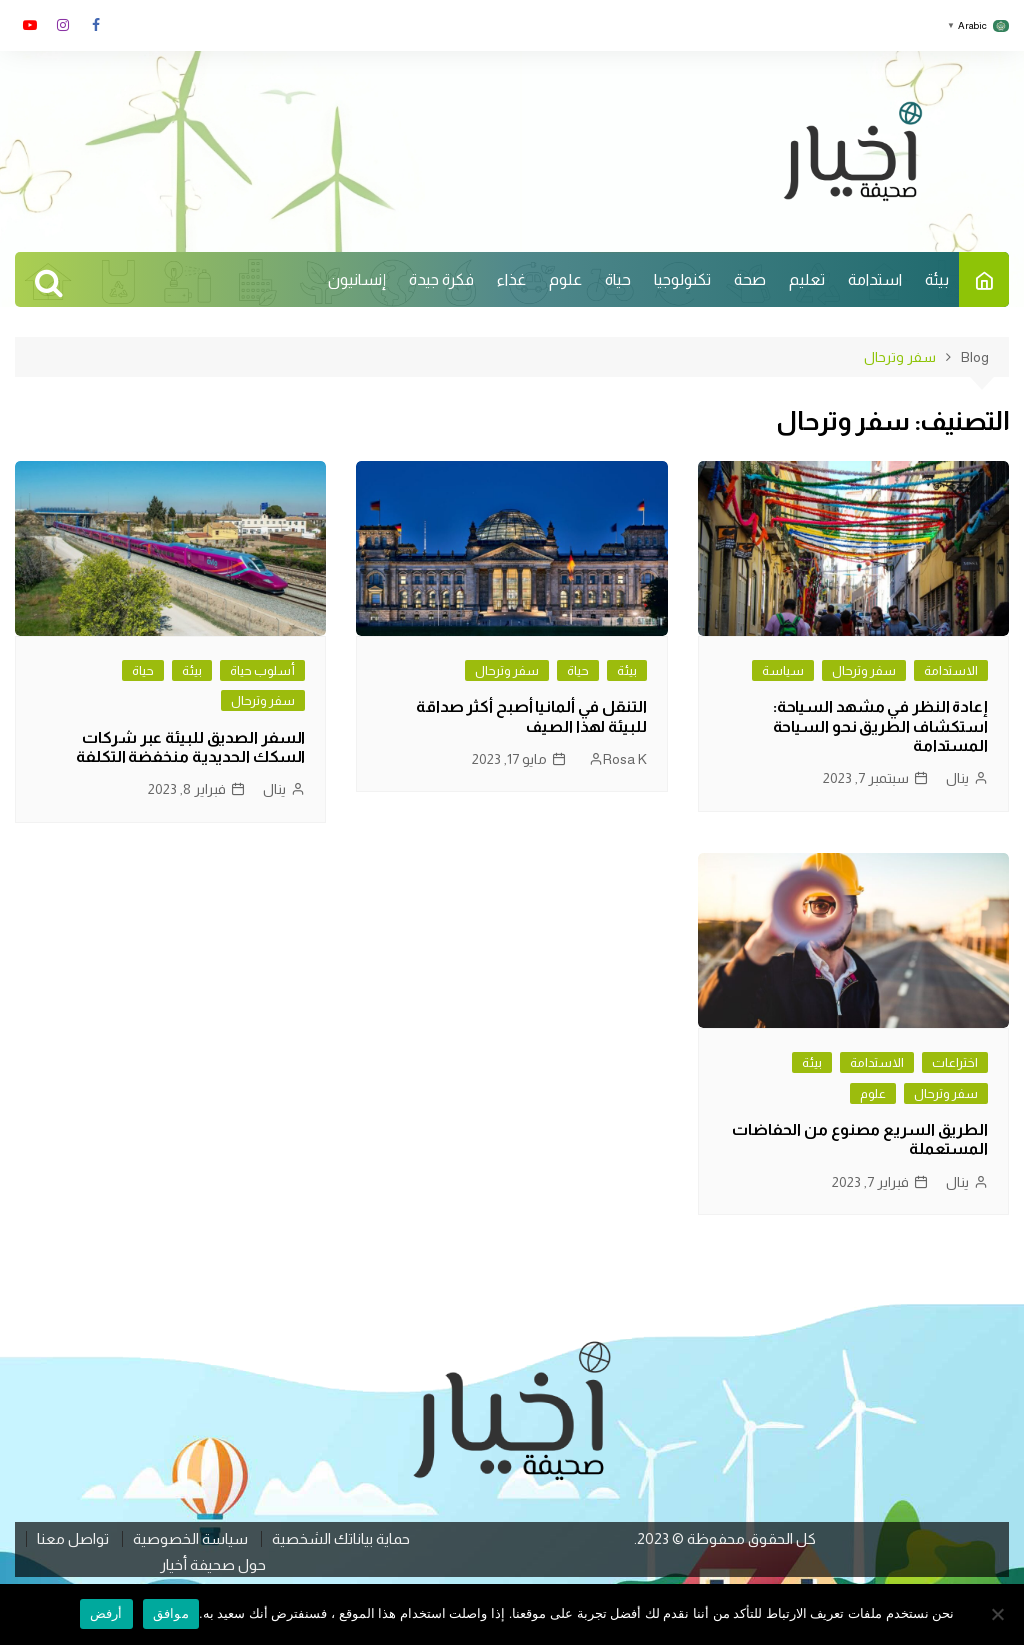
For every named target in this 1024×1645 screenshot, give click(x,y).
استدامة (875, 279)
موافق (171, 1613)
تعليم (807, 279)
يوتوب (30, 25)
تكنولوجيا (682, 279)
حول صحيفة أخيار (213, 1565)
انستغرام (63, 25)
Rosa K (625, 759)
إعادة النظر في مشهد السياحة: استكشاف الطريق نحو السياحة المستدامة (880, 725)
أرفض (106, 1613)
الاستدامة (951, 670)
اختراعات (955, 1062)
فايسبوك (96, 25)
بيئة (937, 279)
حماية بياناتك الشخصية (341, 1539)
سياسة (783, 670)
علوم (565, 279)
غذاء (511, 279)
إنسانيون (357, 279)
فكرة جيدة (441, 279)
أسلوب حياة (262, 670)
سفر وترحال (864, 670)
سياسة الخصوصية (190, 1539)
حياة (618, 279)
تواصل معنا (73, 1539)
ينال (957, 778)
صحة (750, 279)
